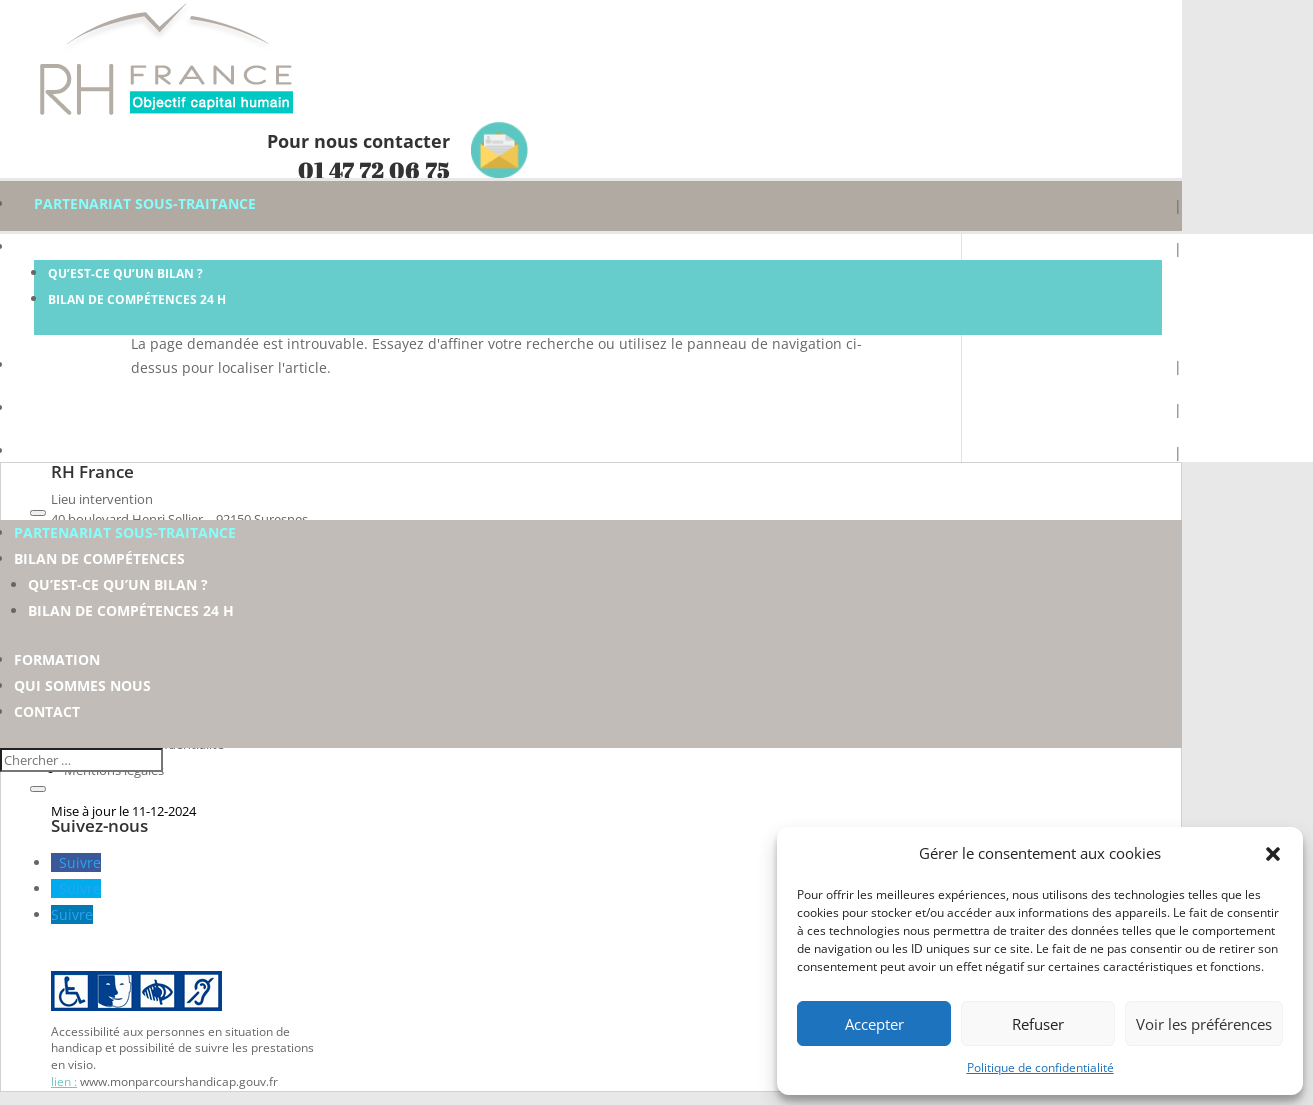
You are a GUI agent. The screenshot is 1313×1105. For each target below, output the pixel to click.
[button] (1273, 854)
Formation (77, 364)
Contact (67, 450)
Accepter (874, 1024)
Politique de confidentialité (1040, 1067)
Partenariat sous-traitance (145, 203)
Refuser (1038, 1024)
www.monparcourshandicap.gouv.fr (179, 1081)
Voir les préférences (1204, 1024)
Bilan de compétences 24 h (137, 299)
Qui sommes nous (102, 407)
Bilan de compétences (119, 246)
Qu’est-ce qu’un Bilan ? (125, 273)
